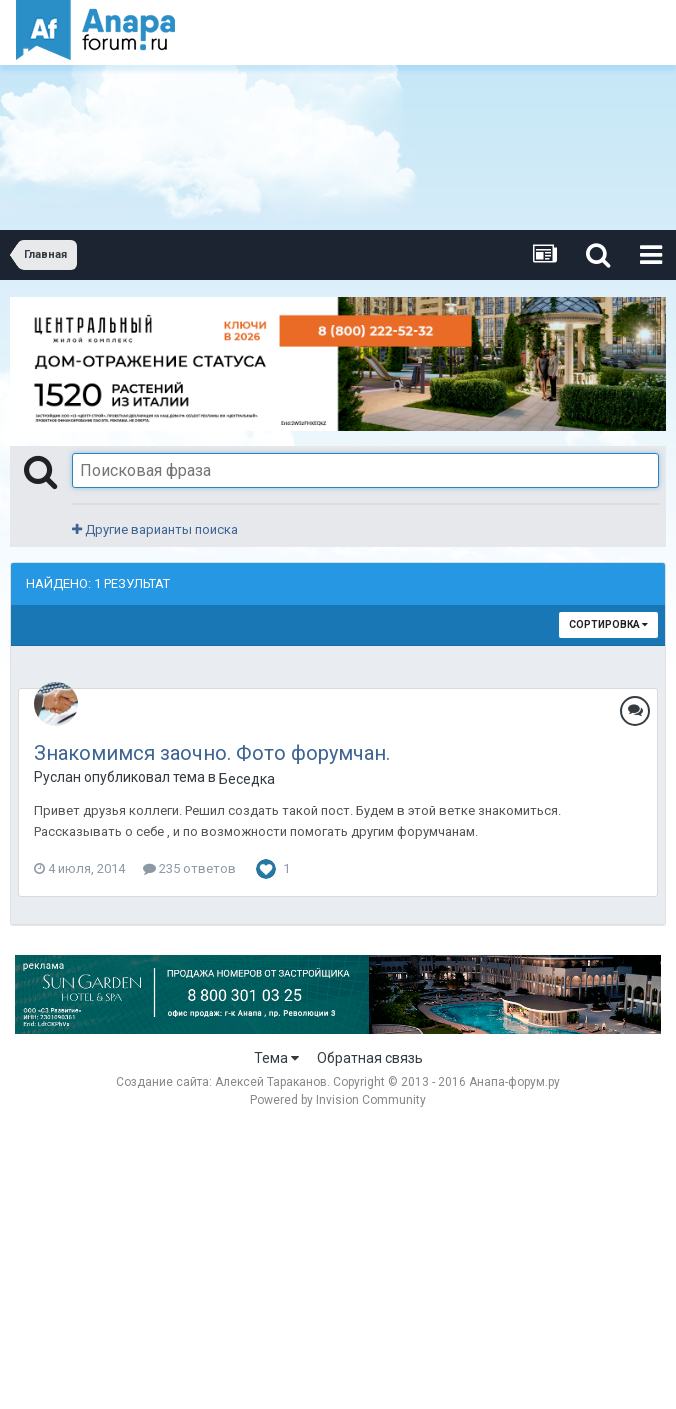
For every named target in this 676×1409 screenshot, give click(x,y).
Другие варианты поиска (155, 529)
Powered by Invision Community (338, 1100)
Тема (276, 1058)
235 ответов (189, 868)
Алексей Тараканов (271, 1082)
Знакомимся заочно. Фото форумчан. (212, 753)
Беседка (247, 779)
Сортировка (608, 624)
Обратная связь (370, 1058)
